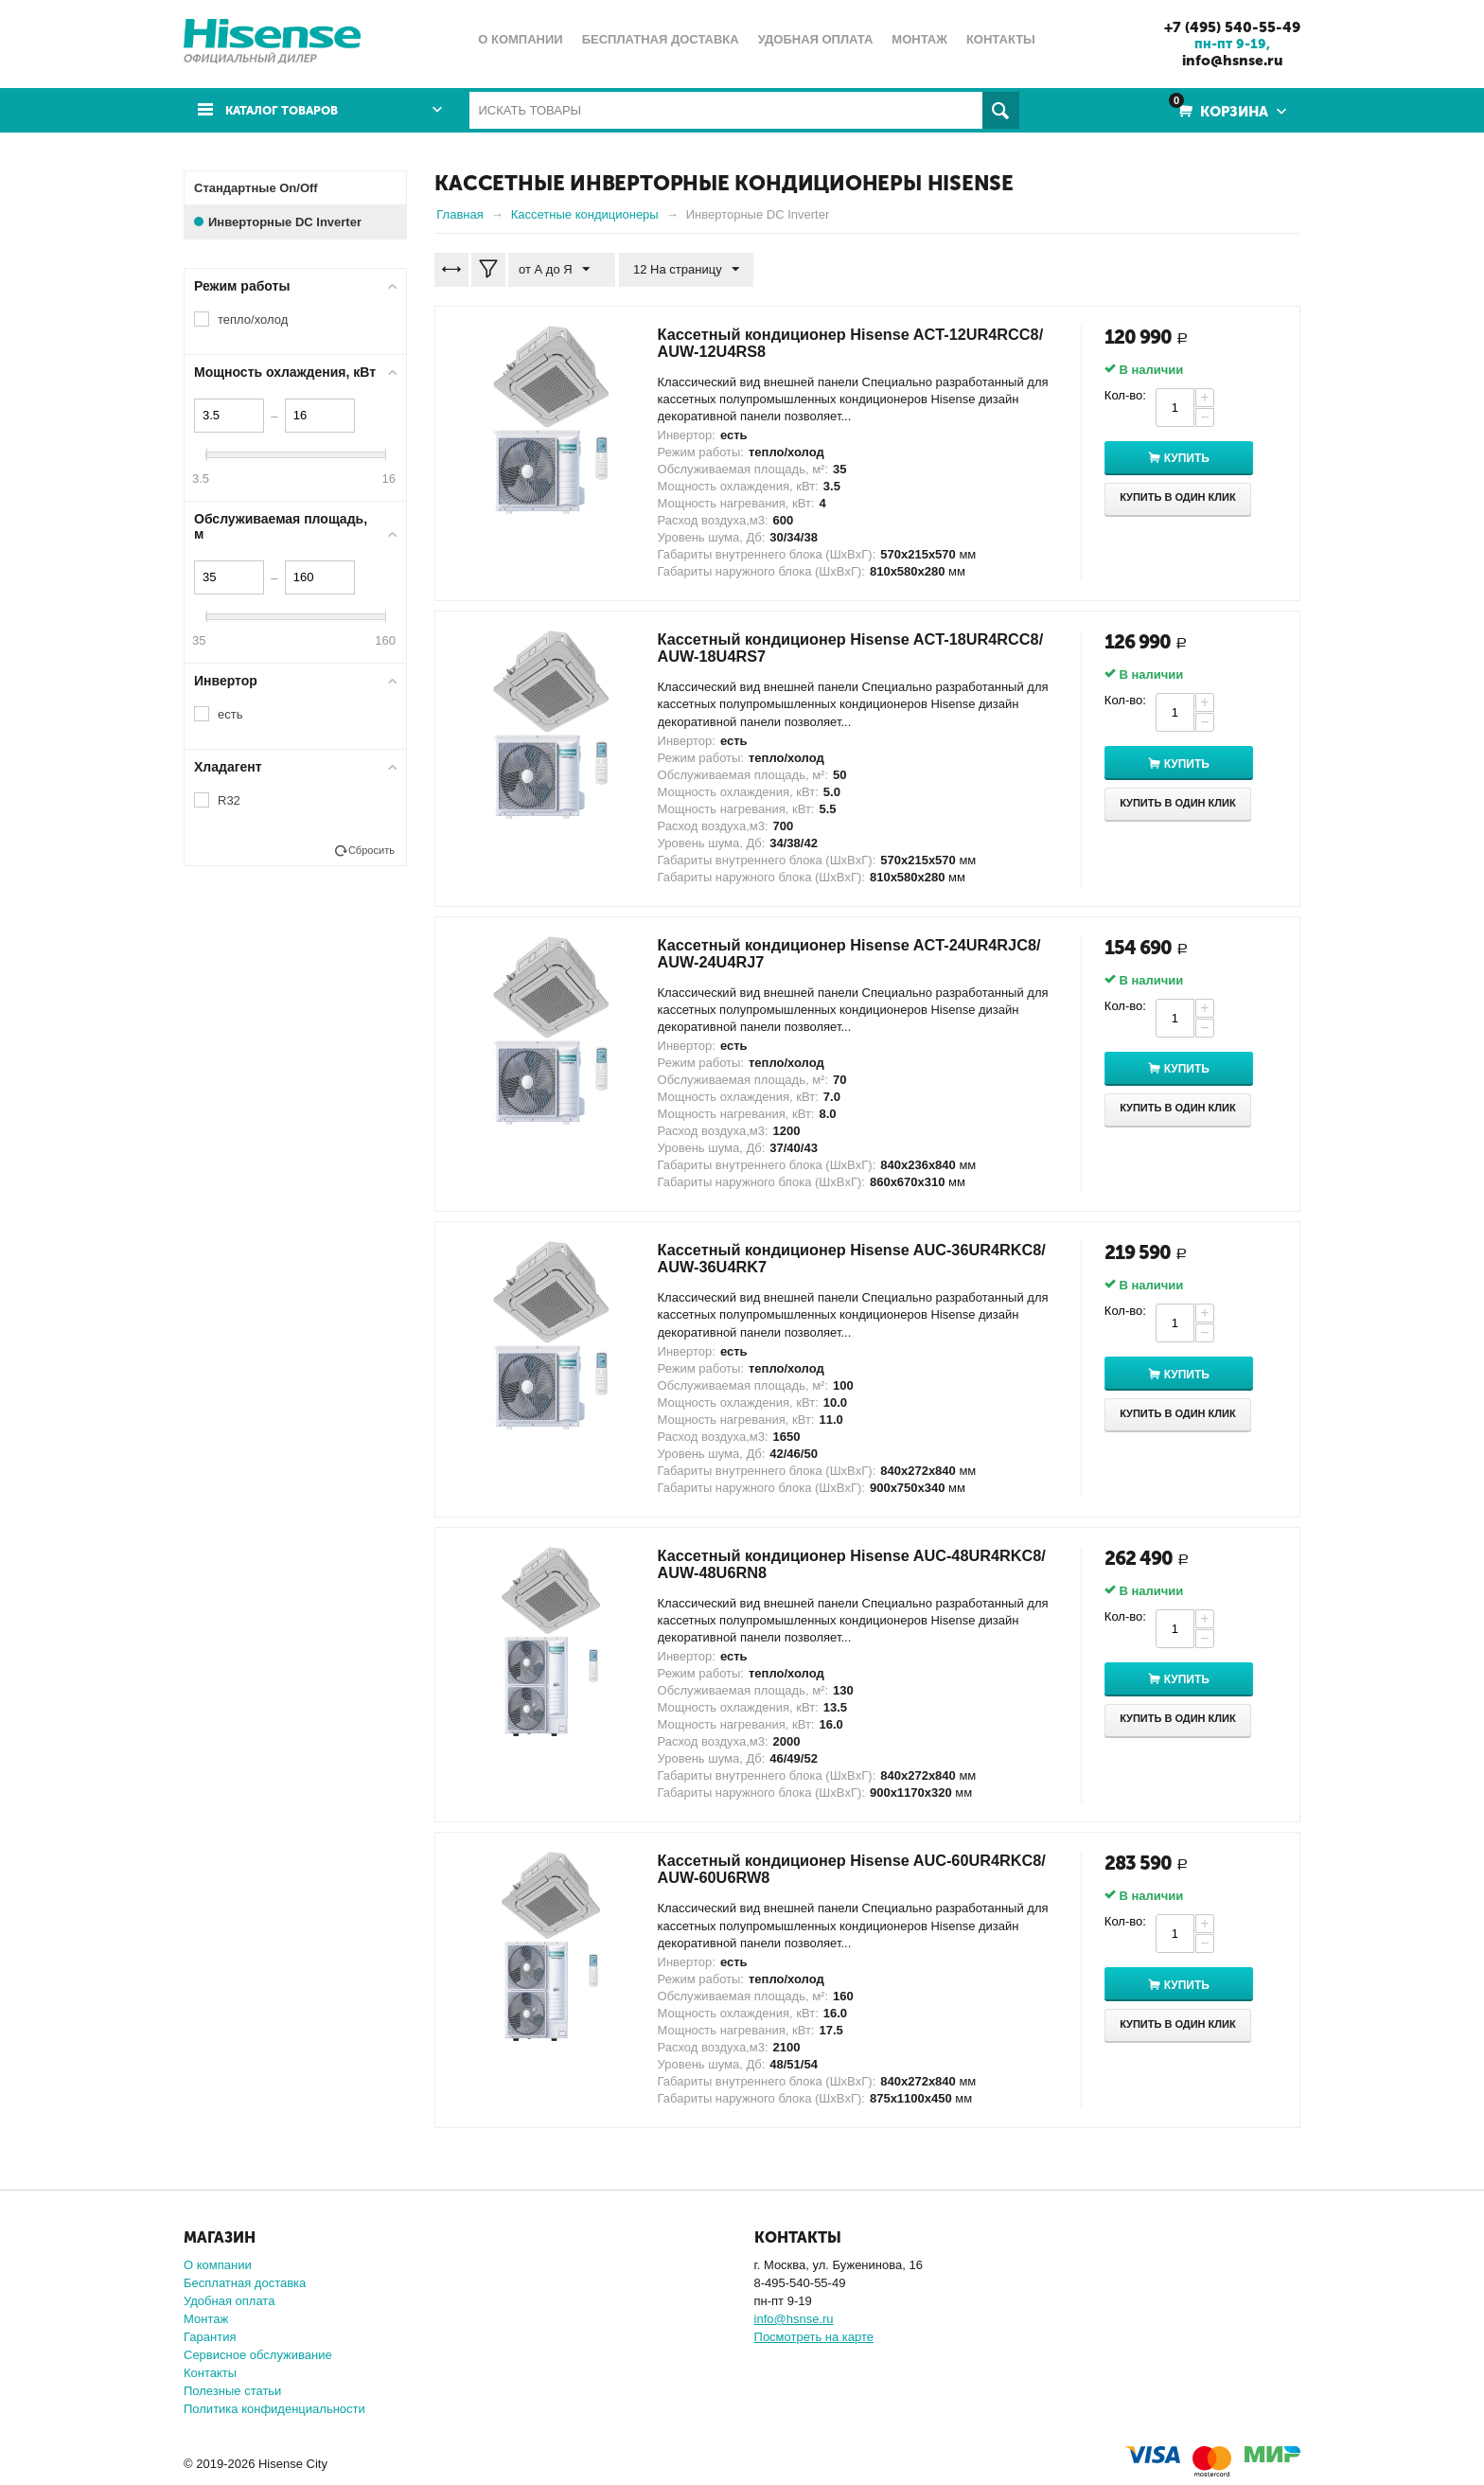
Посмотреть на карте (814, 2336)
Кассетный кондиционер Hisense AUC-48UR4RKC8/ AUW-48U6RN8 (820, 1563)
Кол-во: (1125, 394)
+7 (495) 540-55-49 (1225, 26)
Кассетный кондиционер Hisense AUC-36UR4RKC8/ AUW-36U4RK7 (820, 1258)
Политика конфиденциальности (274, 2408)
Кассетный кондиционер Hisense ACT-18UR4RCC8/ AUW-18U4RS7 (819, 648)
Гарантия (210, 2336)
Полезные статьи (232, 2390)
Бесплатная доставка (245, 2282)
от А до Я (557, 268)
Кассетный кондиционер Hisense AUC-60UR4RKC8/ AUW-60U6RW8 (820, 1869)
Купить (1200, 458)
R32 (229, 799)
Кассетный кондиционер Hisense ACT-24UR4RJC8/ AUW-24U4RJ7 (819, 952)
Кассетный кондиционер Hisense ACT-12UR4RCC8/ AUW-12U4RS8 (819, 342)
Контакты (210, 2372)
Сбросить (371, 849)
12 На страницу (679, 268)
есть (230, 713)
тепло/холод (253, 318)
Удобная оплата (229, 2300)
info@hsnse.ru (1226, 59)
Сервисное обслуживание (258, 2354)
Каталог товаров (290, 109)
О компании (218, 2264)
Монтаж (206, 2318)
